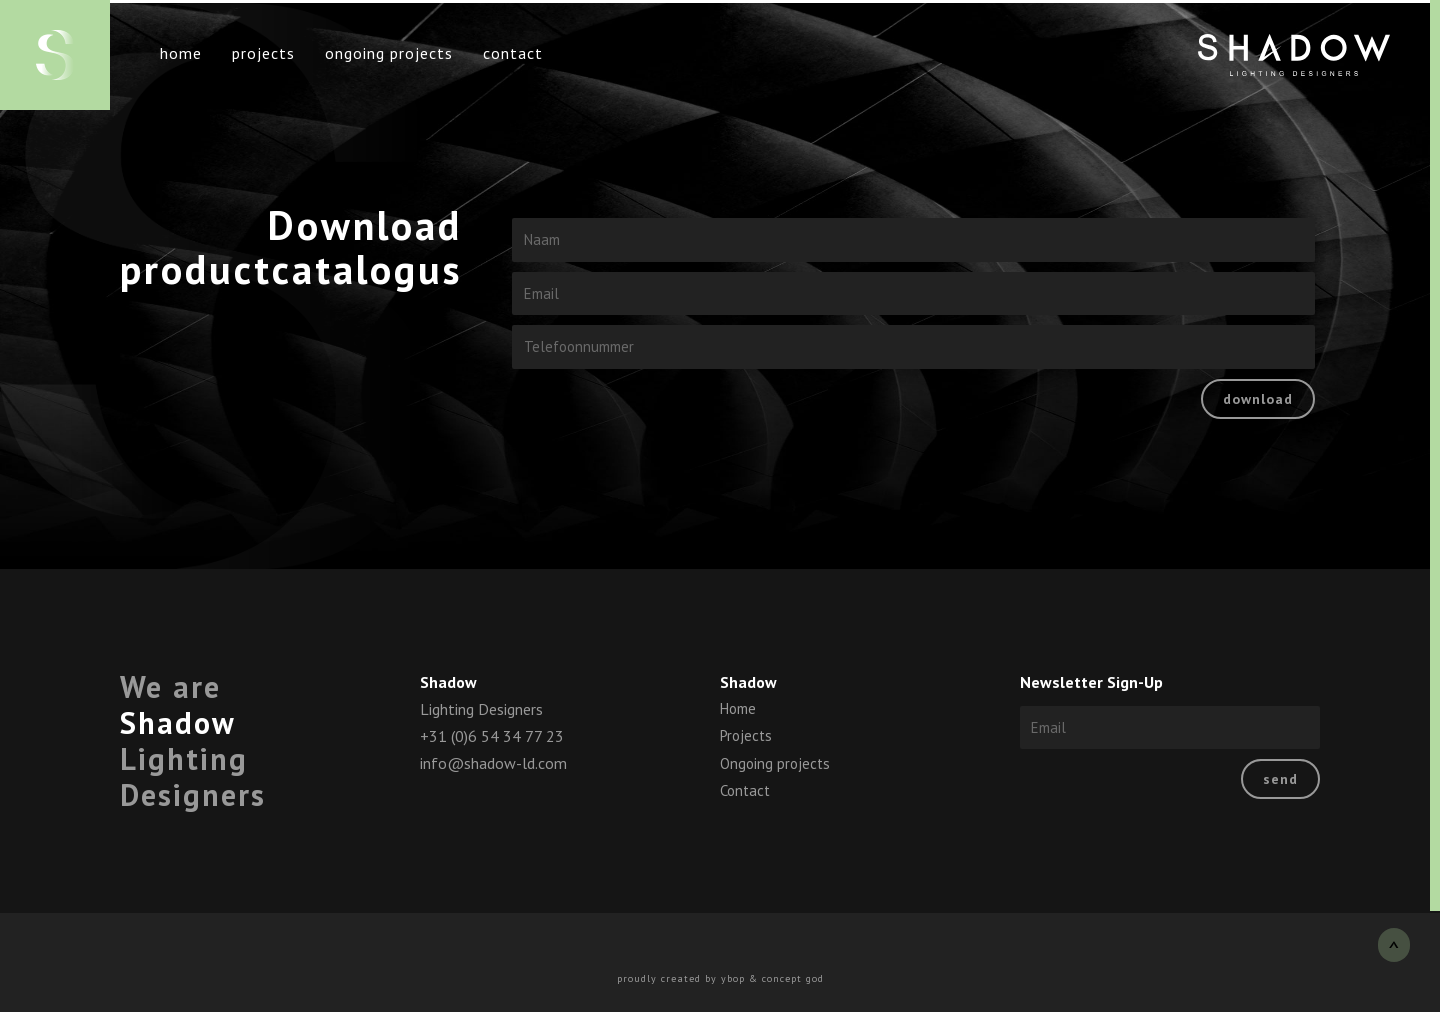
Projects (263, 53)
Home (181, 53)
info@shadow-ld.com (493, 763)
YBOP (733, 978)
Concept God (793, 978)
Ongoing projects (389, 53)
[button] (1394, 945)
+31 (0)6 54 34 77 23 (492, 736)
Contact (513, 53)
